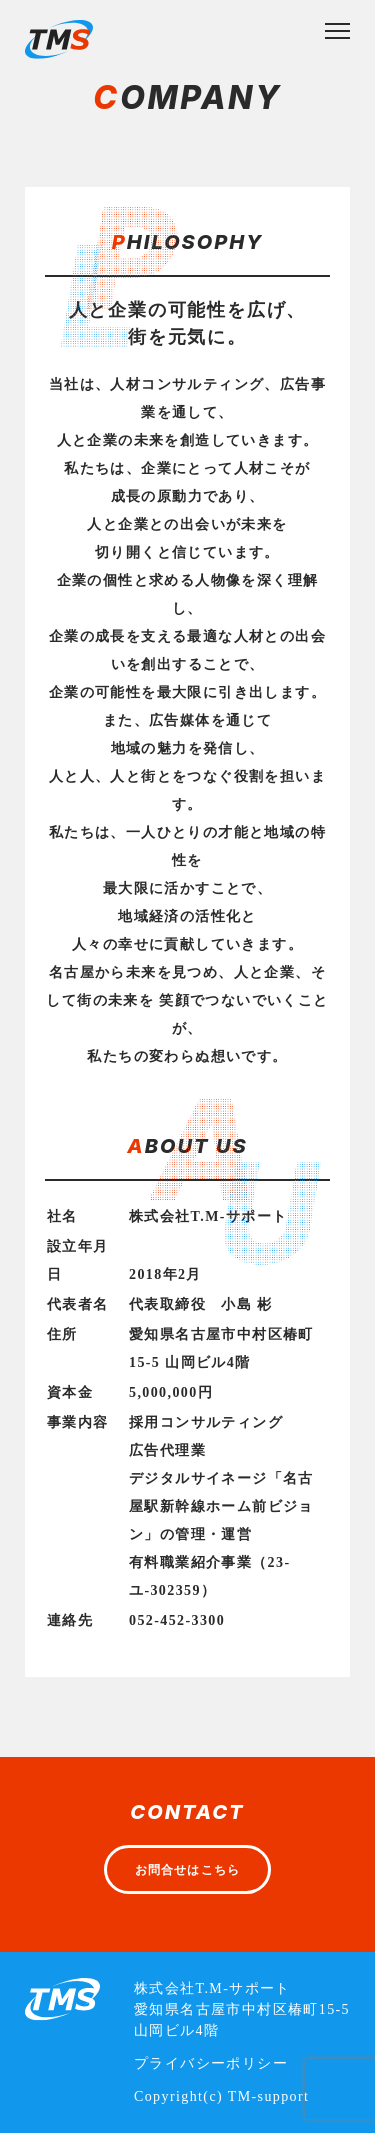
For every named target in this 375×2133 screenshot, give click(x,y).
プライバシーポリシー (211, 2063)
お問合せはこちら (188, 1869)
